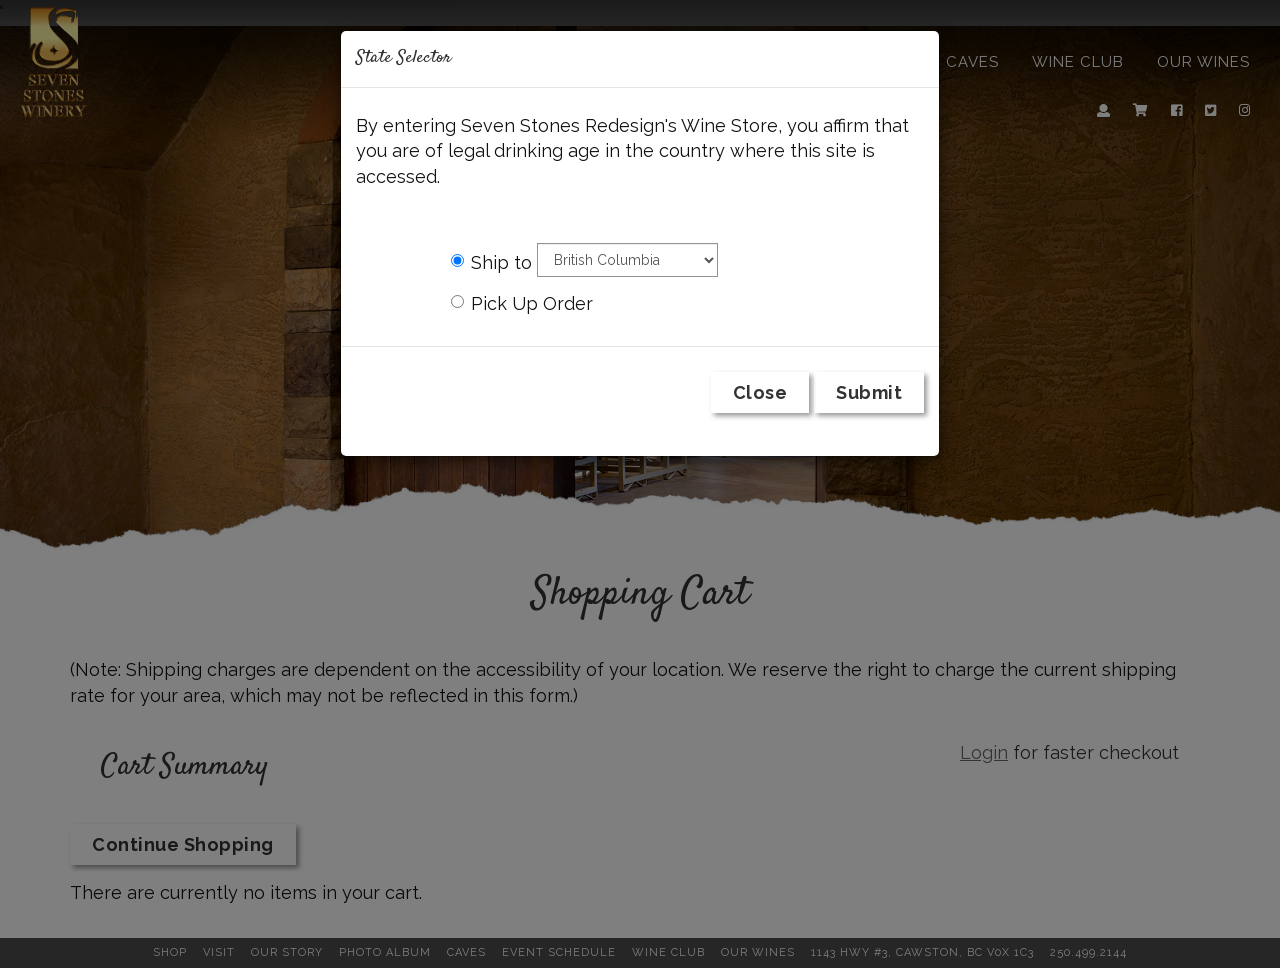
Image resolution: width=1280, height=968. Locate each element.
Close (760, 392)
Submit (869, 392)
